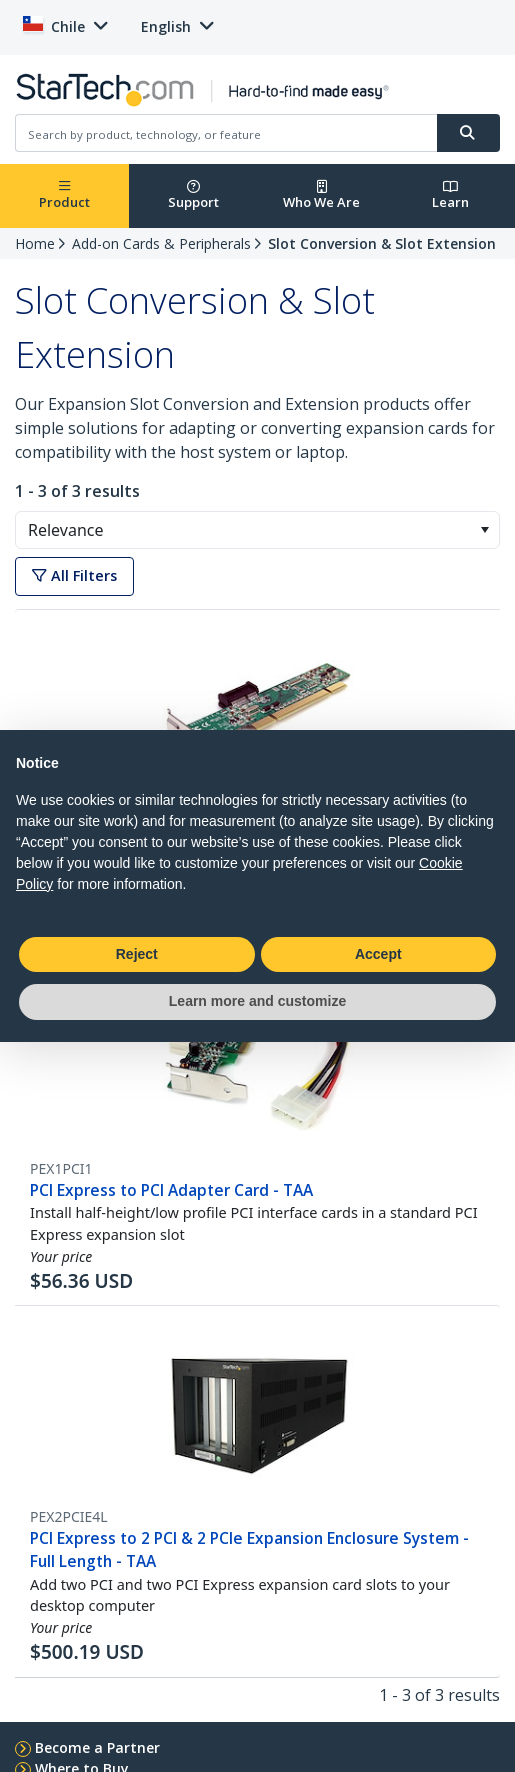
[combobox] (257, 530)
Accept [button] (378, 954)
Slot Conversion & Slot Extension (382, 243)
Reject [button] (137, 954)
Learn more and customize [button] (257, 1001)
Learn (450, 195)
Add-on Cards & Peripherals (161, 243)
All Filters (74, 575)
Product (64, 195)
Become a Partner (97, 1747)
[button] (484, 530)
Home (35, 243)
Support (193, 195)
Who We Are (321, 195)
